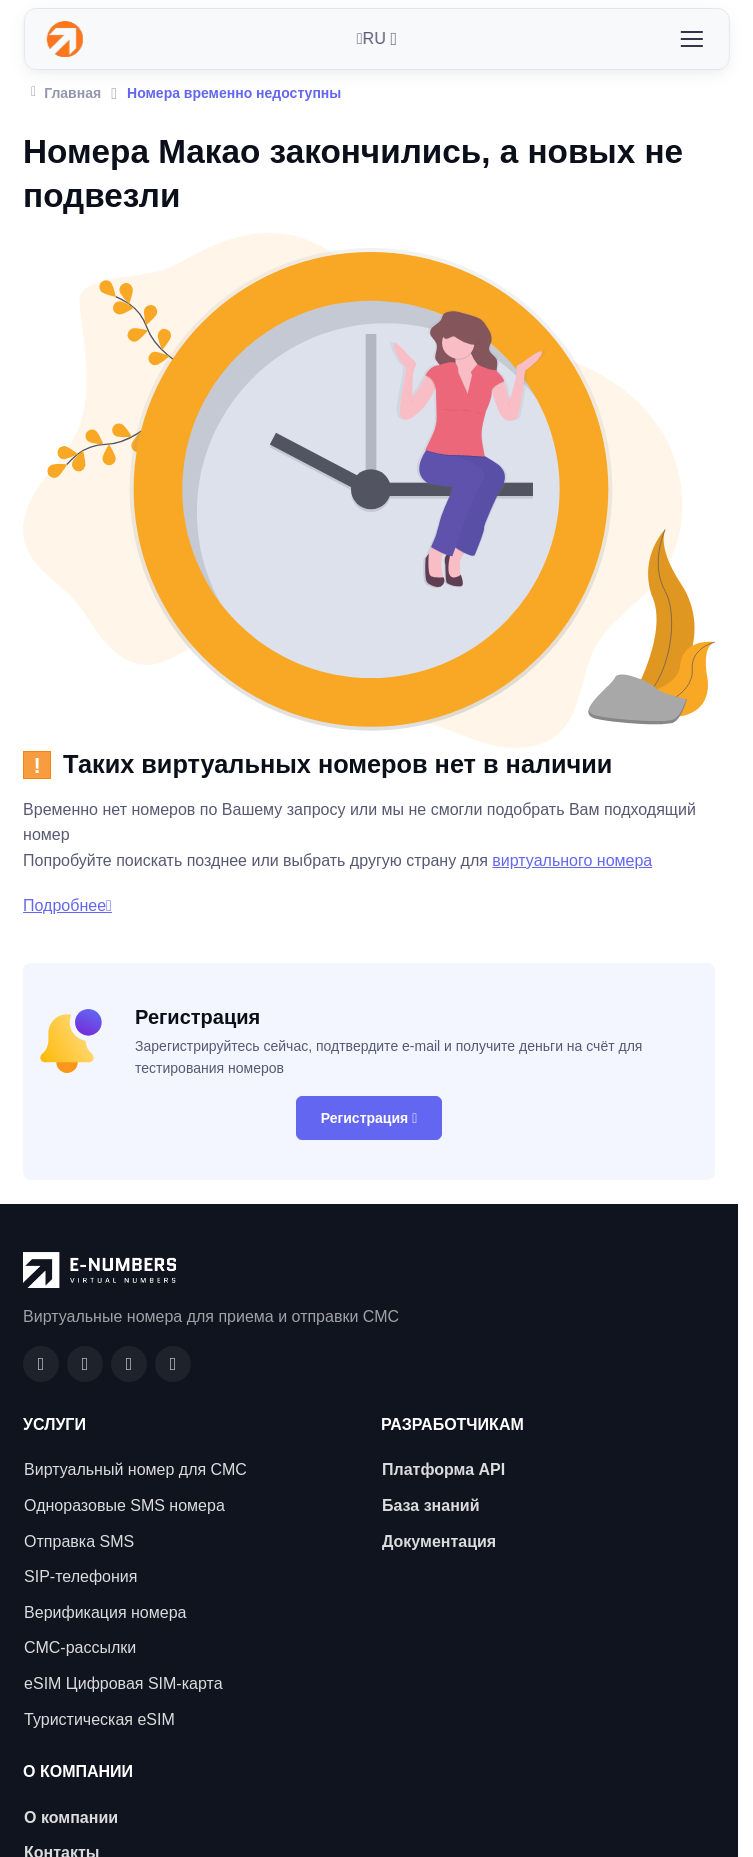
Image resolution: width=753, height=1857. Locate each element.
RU (371, 38)
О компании (71, 1817)
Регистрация (369, 1118)
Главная (66, 91)
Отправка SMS (79, 1541)
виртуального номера (572, 860)
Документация (439, 1541)
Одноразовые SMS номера (124, 1505)
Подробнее (67, 905)
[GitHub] (85, 1364)
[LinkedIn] (129, 1364)
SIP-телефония (80, 1576)
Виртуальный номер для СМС (135, 1469)
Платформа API (443, 1469)
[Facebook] (41, 1364)
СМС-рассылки (80, 1647)
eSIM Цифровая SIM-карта (123, 1683)
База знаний (431, 1505)
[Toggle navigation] (691, 39)
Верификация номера (105, 1612)
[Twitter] (173, 1364)
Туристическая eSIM (99, 1719)
